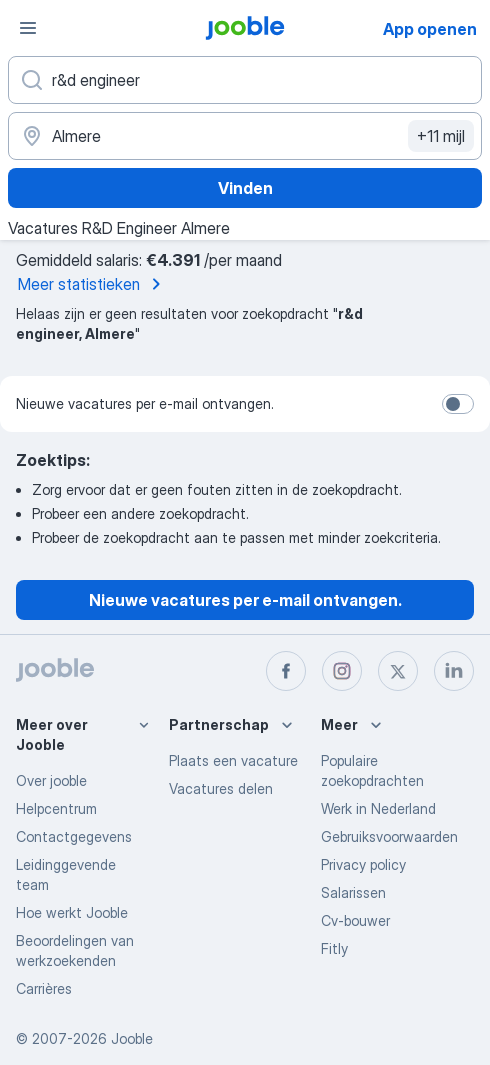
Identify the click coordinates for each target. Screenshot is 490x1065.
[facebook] (286, 671)
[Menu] (28, 28)
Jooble (132, 1038)
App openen (430, 29)
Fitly (334, 948)
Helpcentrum (56, 808)
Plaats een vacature (233, 760)
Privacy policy (363, 864)
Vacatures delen (221, 788)
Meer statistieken (93, 284)
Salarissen (353, 892)
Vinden (245, 188)
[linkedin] (454, 671)
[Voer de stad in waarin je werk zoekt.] (245, 136)
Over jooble (51, 780)
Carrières (44, 988)
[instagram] (342, 671)
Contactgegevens (74, 836)
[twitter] (398, 671)
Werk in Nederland (378, 808)
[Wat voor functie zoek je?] (245, 80)
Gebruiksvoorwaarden (389, 836)
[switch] (458, 404)
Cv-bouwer (355, 920)
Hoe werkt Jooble (72, 912)
